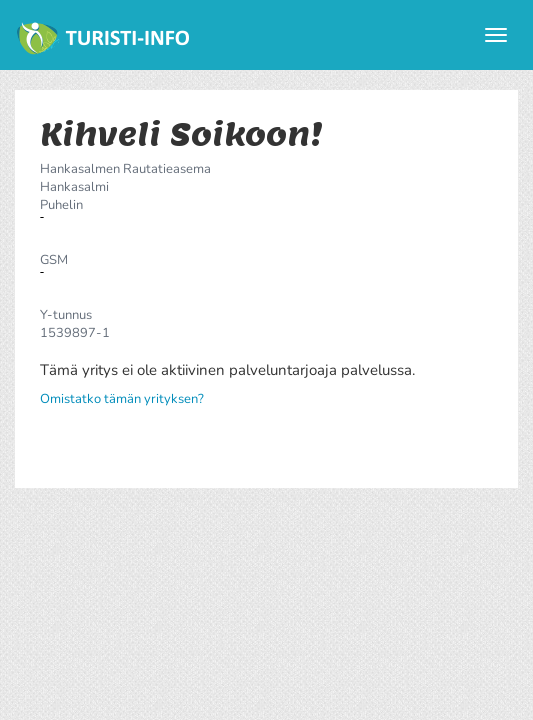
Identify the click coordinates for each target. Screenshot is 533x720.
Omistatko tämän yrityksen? (122, 399)
